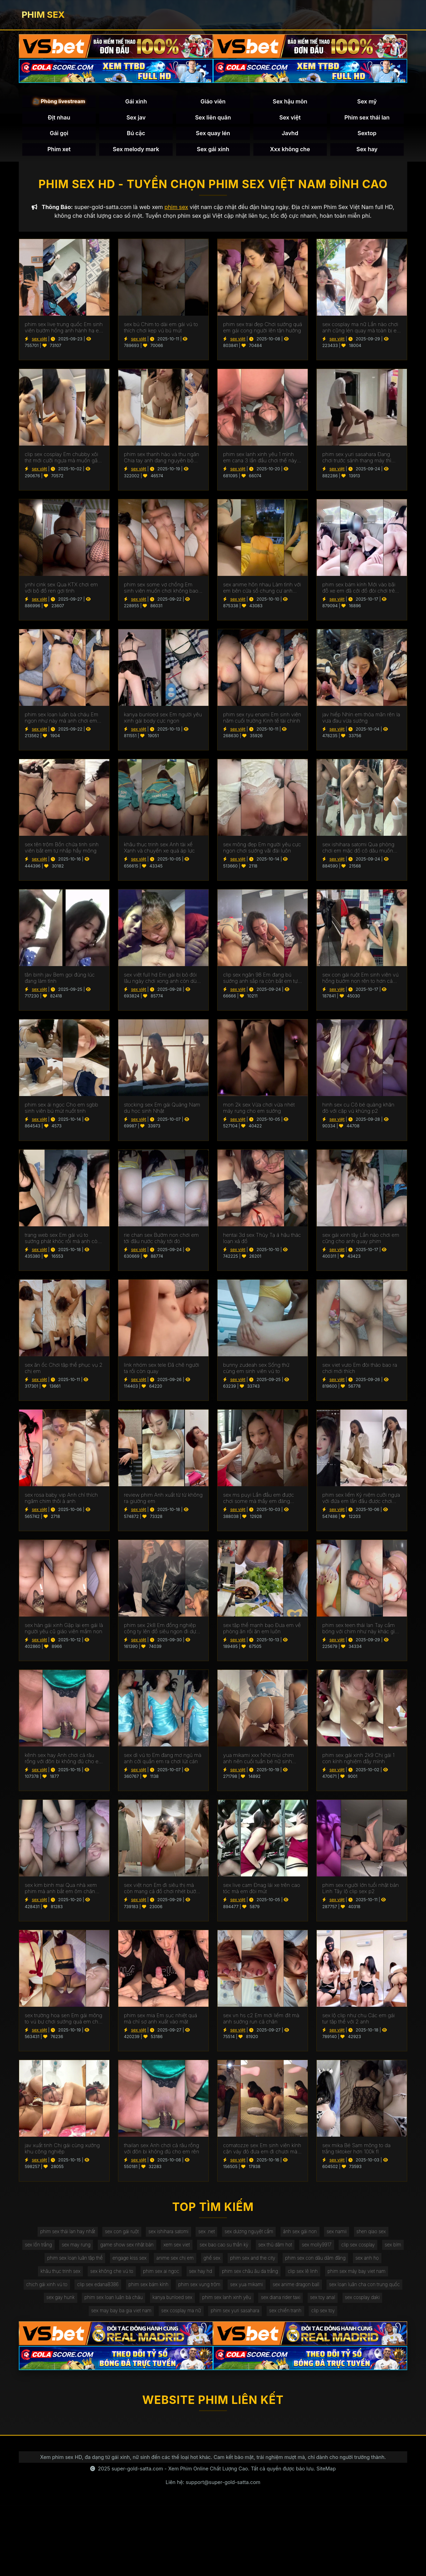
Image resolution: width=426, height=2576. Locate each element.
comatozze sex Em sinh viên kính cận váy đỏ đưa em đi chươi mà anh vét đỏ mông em (262, 2151)
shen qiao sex (378, 2234)
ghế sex (226, 2262)
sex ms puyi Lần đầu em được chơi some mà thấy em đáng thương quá (258, 1500)
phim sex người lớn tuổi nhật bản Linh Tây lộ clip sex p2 (360, 1890)
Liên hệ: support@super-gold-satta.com (213, 2490)
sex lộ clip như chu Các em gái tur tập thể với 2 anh (358, 2020)
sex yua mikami (290, 2290)
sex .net (206, 2234)
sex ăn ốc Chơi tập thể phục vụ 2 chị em (64, 1370)
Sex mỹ (367, 102)
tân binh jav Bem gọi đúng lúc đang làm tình (60, 980)
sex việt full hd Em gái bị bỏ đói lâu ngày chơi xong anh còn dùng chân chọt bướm (163, 980)
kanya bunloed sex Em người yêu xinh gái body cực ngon (163, 720)
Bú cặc (136, 134)
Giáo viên (213, 102)
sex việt (39, 341)
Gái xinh (136, 102)
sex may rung (84, 2248)
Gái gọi (59, 134)
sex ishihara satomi (166, 2234)
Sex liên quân (213, 118)
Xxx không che (290, 149)
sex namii (342, 2234)
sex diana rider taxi (366, 2304)
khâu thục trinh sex (53, 2277)
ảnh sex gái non (303, 2234)
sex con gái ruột (117, 2234)
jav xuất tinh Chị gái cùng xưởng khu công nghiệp (62, 2151)
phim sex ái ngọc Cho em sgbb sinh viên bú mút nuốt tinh (61, 1110)
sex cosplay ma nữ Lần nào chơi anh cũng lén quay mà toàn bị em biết (361, 329)
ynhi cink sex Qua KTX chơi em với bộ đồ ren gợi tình (61, 590)
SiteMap (326, 2477)
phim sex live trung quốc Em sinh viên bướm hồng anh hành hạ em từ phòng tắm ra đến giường (64, 329)
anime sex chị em (187, 2262)
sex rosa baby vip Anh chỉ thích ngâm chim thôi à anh (61, 1500)
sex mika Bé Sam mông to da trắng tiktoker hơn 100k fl (356, 2151)
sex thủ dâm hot (291, 2248)
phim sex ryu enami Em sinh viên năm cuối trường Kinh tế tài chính (262, 720)
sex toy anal (57, 2319)
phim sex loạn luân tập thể (82, 2262)
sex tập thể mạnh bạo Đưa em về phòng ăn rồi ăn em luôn (262, 1630)
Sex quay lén (213, 134)
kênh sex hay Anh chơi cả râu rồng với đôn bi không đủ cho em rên (64, 1760)
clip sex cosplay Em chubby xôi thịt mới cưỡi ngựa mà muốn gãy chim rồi (62, 460)
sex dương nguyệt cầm (250, 2234)
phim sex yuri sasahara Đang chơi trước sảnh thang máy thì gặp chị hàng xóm (357, 460)
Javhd (290, 134)
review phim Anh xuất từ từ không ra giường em (163, 1500)
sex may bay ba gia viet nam (159, 2319)
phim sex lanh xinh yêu (310, 2304)
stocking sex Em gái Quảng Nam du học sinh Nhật (162, 1110)
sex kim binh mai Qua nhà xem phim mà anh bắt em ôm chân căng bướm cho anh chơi (61, 1890)
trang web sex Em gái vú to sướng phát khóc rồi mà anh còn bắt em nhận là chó (63, 1240)
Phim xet (59, 149)
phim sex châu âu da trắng (252, 2277)
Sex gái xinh (213, 149)
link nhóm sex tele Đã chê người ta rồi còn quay (161, 1370)
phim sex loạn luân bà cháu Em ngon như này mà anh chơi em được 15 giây (61, 720)
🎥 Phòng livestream (59, 102)
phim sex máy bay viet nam (363, 2277)
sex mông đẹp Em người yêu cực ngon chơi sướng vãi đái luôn (262, 850)
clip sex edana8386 (134, 2290)
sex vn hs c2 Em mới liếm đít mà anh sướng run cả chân (261, 2020)
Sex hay (367, 149)
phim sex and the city (268, 2262)
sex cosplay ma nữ (221, 2319)
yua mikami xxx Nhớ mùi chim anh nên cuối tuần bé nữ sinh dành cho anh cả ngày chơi (258, 1760)
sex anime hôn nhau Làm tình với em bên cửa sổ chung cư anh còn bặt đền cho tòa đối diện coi (262, 590)
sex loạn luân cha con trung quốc (75, 2304)
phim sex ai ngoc (159, 2277)
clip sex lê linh (306, 2277)
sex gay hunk (137, 2304)
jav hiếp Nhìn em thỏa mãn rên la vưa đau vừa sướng (361, 720)
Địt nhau (59, 118)
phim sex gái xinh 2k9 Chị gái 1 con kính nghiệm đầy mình (358, 1760)
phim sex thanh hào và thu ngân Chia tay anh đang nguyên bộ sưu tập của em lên (161, 460)
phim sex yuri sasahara (277, 2319)
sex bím (35, 2262)
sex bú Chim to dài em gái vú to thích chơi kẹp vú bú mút (161, 329)
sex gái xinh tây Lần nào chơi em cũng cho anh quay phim (360, 1240)
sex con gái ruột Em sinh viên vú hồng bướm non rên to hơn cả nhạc (360, 980)
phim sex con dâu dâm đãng (333, 2262)
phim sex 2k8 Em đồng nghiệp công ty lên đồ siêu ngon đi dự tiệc (160, 1630)
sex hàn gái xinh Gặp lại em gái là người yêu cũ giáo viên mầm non (64, 1630)
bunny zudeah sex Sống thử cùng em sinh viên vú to (256, 1370)
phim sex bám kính (187, 2290)
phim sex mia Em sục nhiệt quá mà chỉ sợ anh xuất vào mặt (160, 2020)
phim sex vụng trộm (240, 2290)
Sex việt (290, 118)
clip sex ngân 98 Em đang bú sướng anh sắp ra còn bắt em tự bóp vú (260, 980)
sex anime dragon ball (341, 2290)
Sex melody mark (136, 149)
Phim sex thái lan (366, 118)
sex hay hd (200, 2277)
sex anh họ (387, 2262)
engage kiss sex (139, 2262)
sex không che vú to (107, 2277)
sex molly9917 (335, 2248)
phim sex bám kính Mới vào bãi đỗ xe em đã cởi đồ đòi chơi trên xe (360, 590)
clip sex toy (369, 2319)
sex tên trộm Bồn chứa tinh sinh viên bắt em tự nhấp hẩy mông (61, 850)
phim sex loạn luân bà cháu (193, 2304)
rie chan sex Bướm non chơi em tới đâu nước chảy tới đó (161, 1240)
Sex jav (135, 118)
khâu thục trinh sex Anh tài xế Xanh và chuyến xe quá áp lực (159, 850)
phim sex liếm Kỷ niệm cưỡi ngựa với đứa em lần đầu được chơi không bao (361, 1500)
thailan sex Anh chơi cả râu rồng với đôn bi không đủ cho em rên (161, 2151)
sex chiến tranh (329, 2319)
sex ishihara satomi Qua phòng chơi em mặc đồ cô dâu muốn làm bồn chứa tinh (358, 850)
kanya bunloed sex (253, 2304)
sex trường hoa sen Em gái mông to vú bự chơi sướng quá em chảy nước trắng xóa (64, 2020)
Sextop (366, 134)
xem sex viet (188, 2248)
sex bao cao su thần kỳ (238, 2248)
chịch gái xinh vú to (82, 2290)
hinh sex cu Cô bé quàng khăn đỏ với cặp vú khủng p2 (358, 1110)
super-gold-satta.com (137, 2477)
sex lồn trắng (44, 2248)
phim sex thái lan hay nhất (61, 2234)
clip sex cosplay (378, 2248)
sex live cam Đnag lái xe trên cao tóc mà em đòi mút (261, 1890)
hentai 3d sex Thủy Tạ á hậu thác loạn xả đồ (262, 1240)
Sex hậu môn (290, 102)
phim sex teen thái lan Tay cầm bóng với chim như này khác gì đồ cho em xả (358, 1630)
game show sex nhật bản (137, 2248)
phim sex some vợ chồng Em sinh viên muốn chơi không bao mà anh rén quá (161, 590)
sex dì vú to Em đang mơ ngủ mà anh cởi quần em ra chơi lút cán (163, 1760)
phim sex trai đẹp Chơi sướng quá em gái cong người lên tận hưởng (262, 329)
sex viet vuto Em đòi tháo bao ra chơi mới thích (359, 1370)
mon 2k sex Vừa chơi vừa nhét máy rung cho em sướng (259, 1110)
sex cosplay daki (99, 2319)
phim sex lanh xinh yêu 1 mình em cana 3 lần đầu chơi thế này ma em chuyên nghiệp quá (260, 460)
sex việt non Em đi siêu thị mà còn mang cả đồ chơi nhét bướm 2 (162, 1890)
